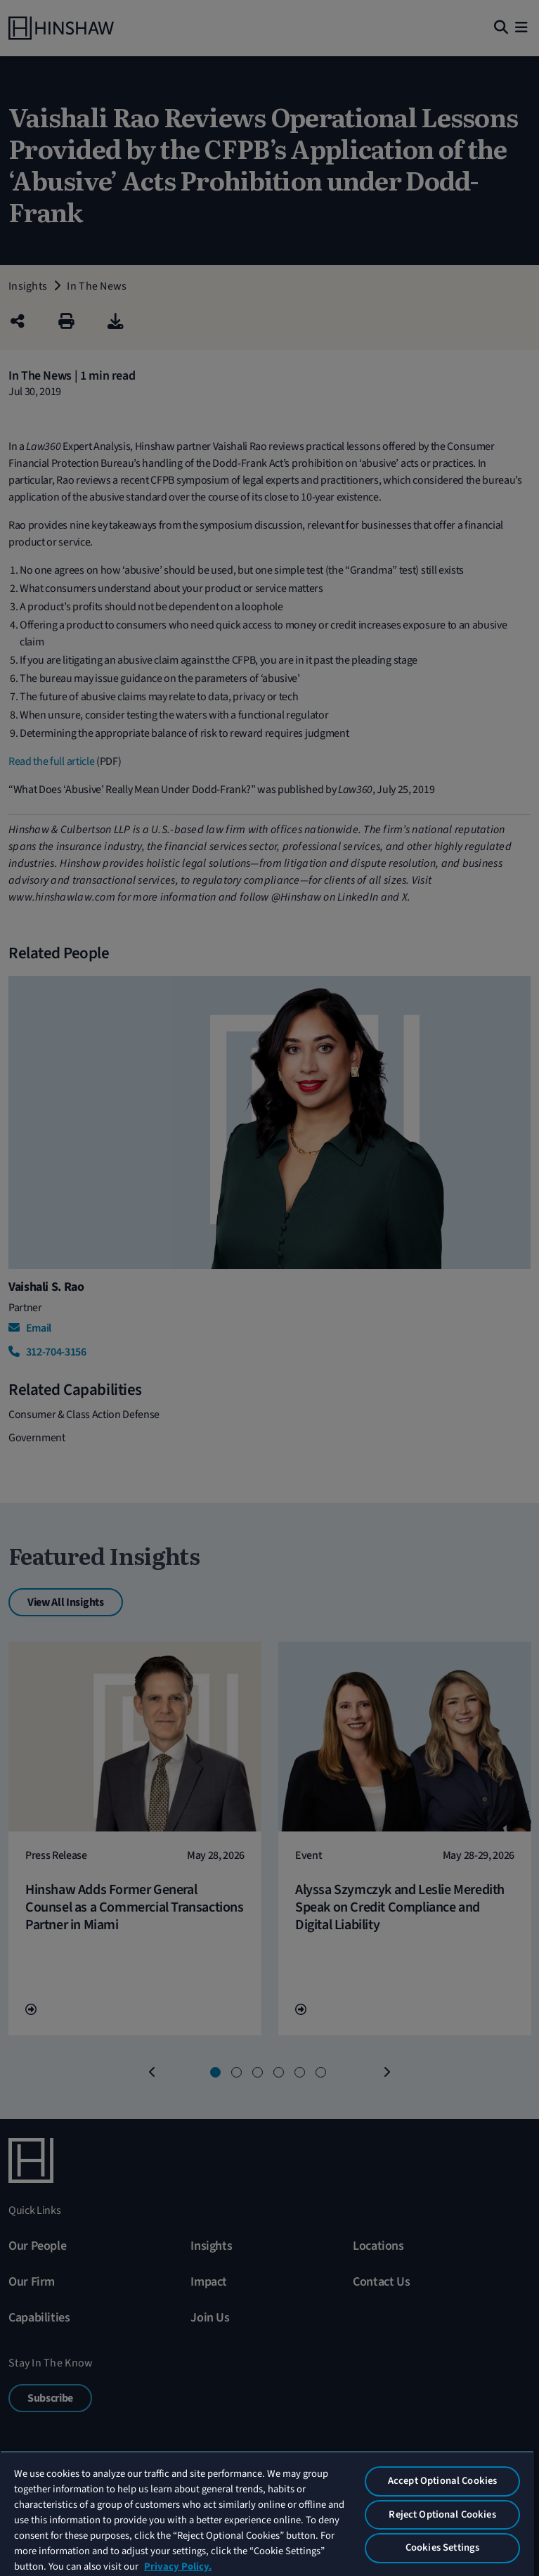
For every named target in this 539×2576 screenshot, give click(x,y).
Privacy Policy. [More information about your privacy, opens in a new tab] (178, 2566)
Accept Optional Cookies (442, 2480)
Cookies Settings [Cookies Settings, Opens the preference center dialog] (442, 2547)
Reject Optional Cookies (442, 2514)
